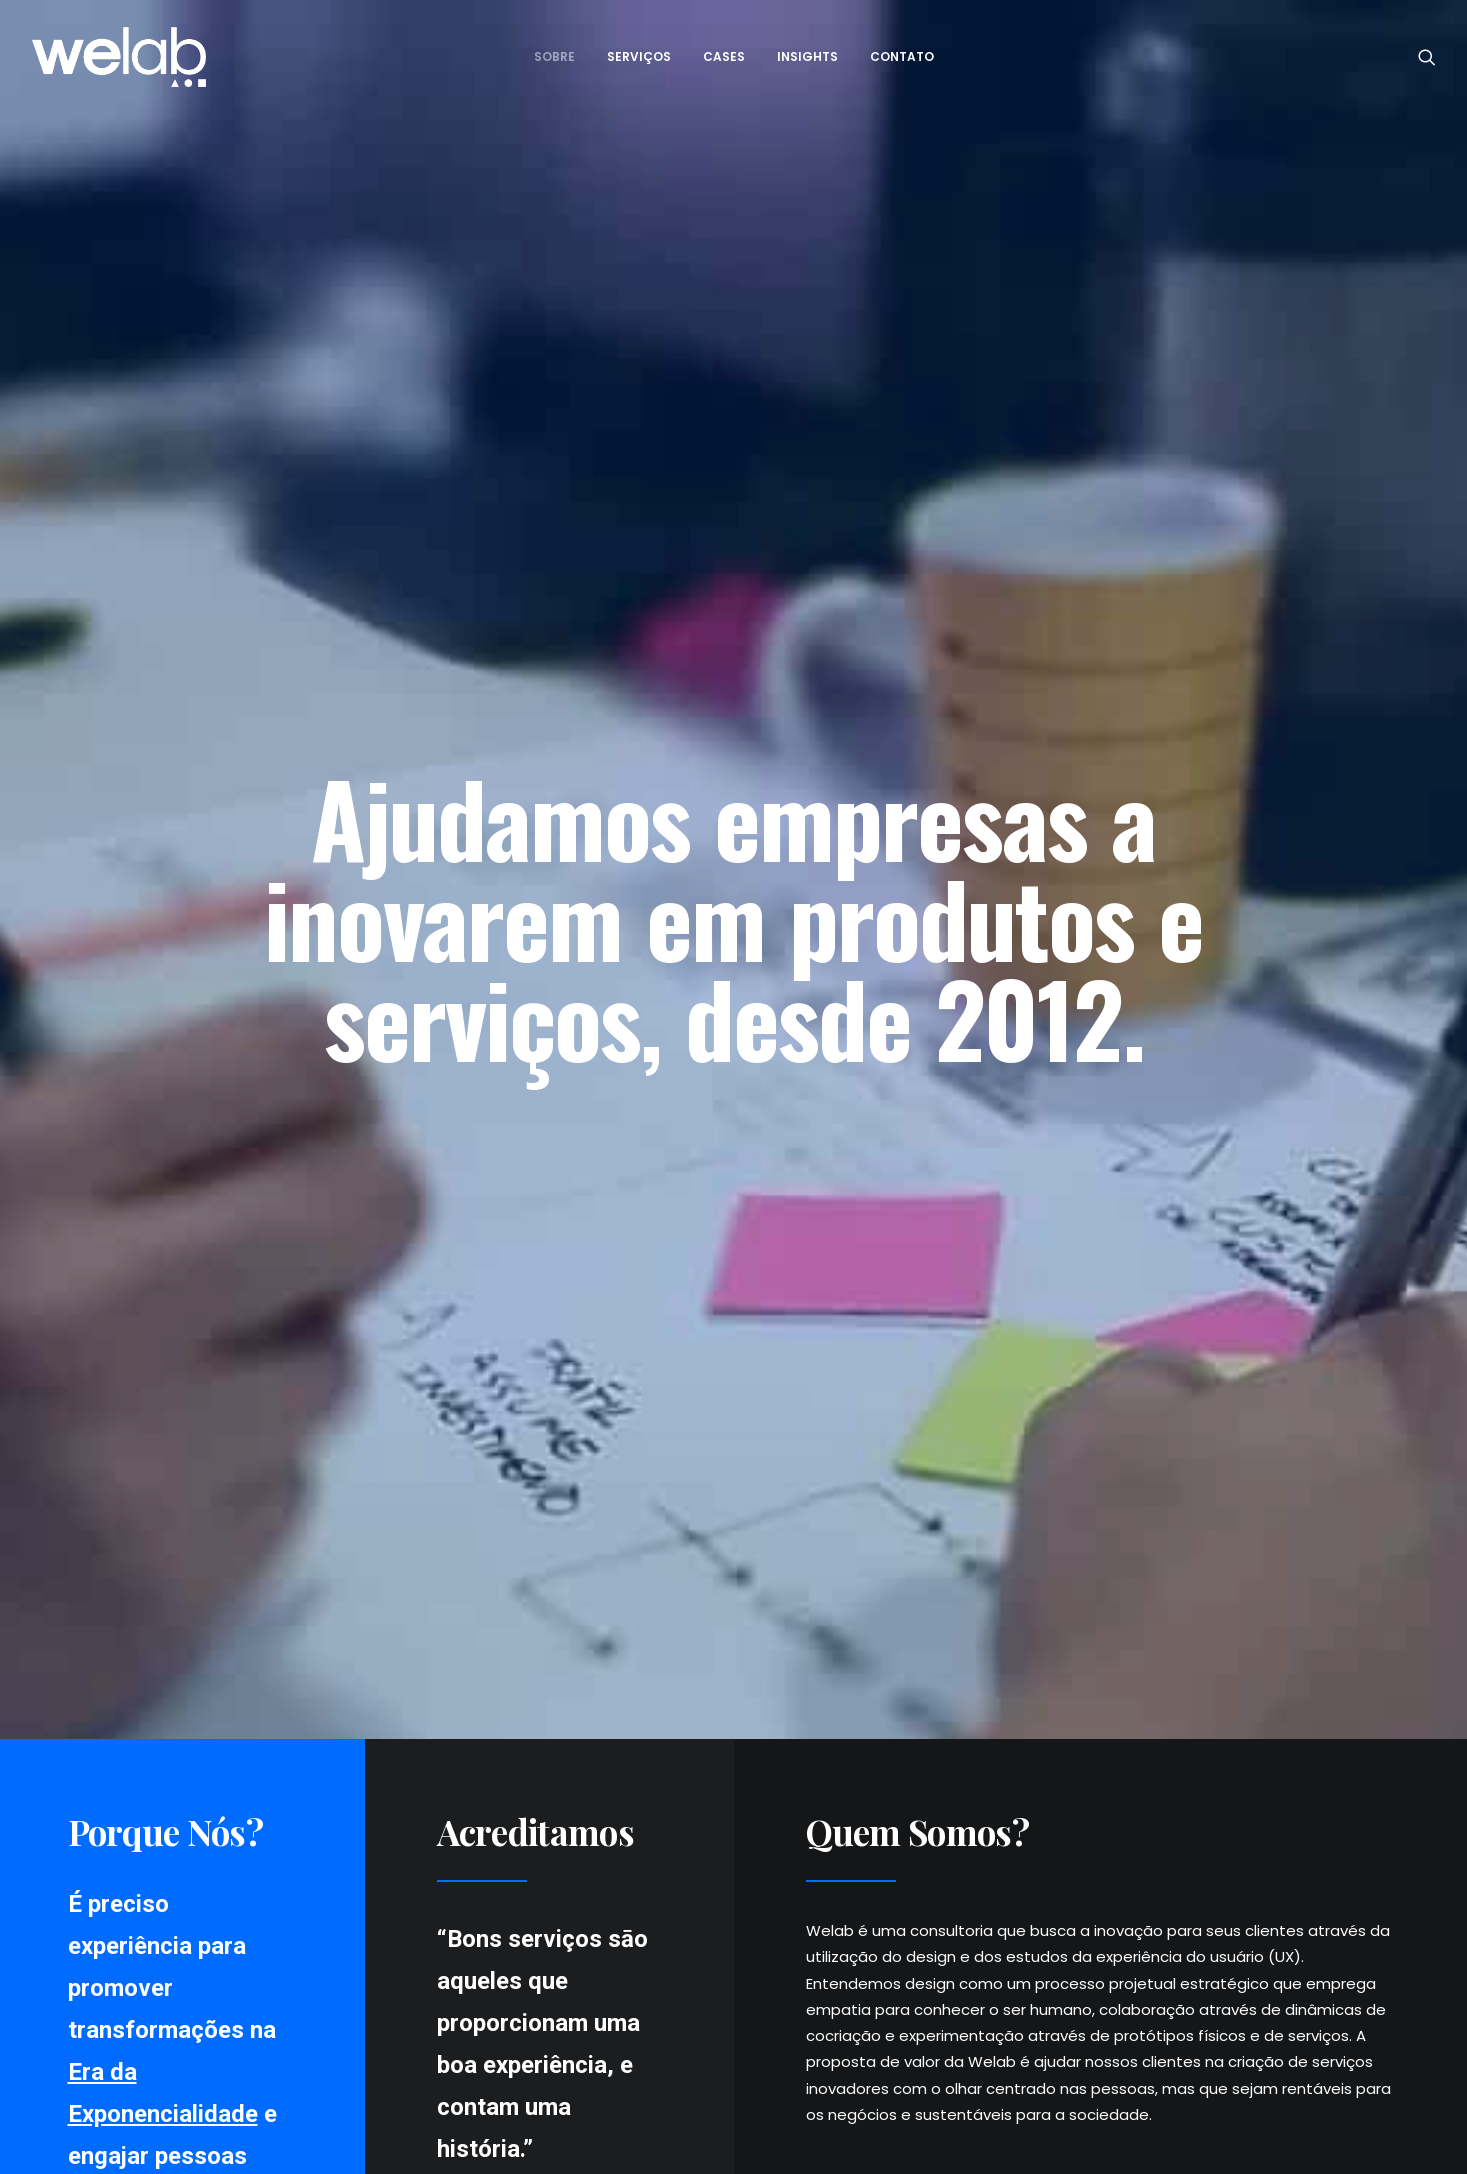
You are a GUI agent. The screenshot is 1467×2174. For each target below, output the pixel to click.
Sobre (554, 56)
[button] (1427, 57)
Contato (902, 56)
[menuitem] (554, 57)
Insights (807, 56)
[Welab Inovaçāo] (119, 57)
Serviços (639, 56)
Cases (724, 56)
